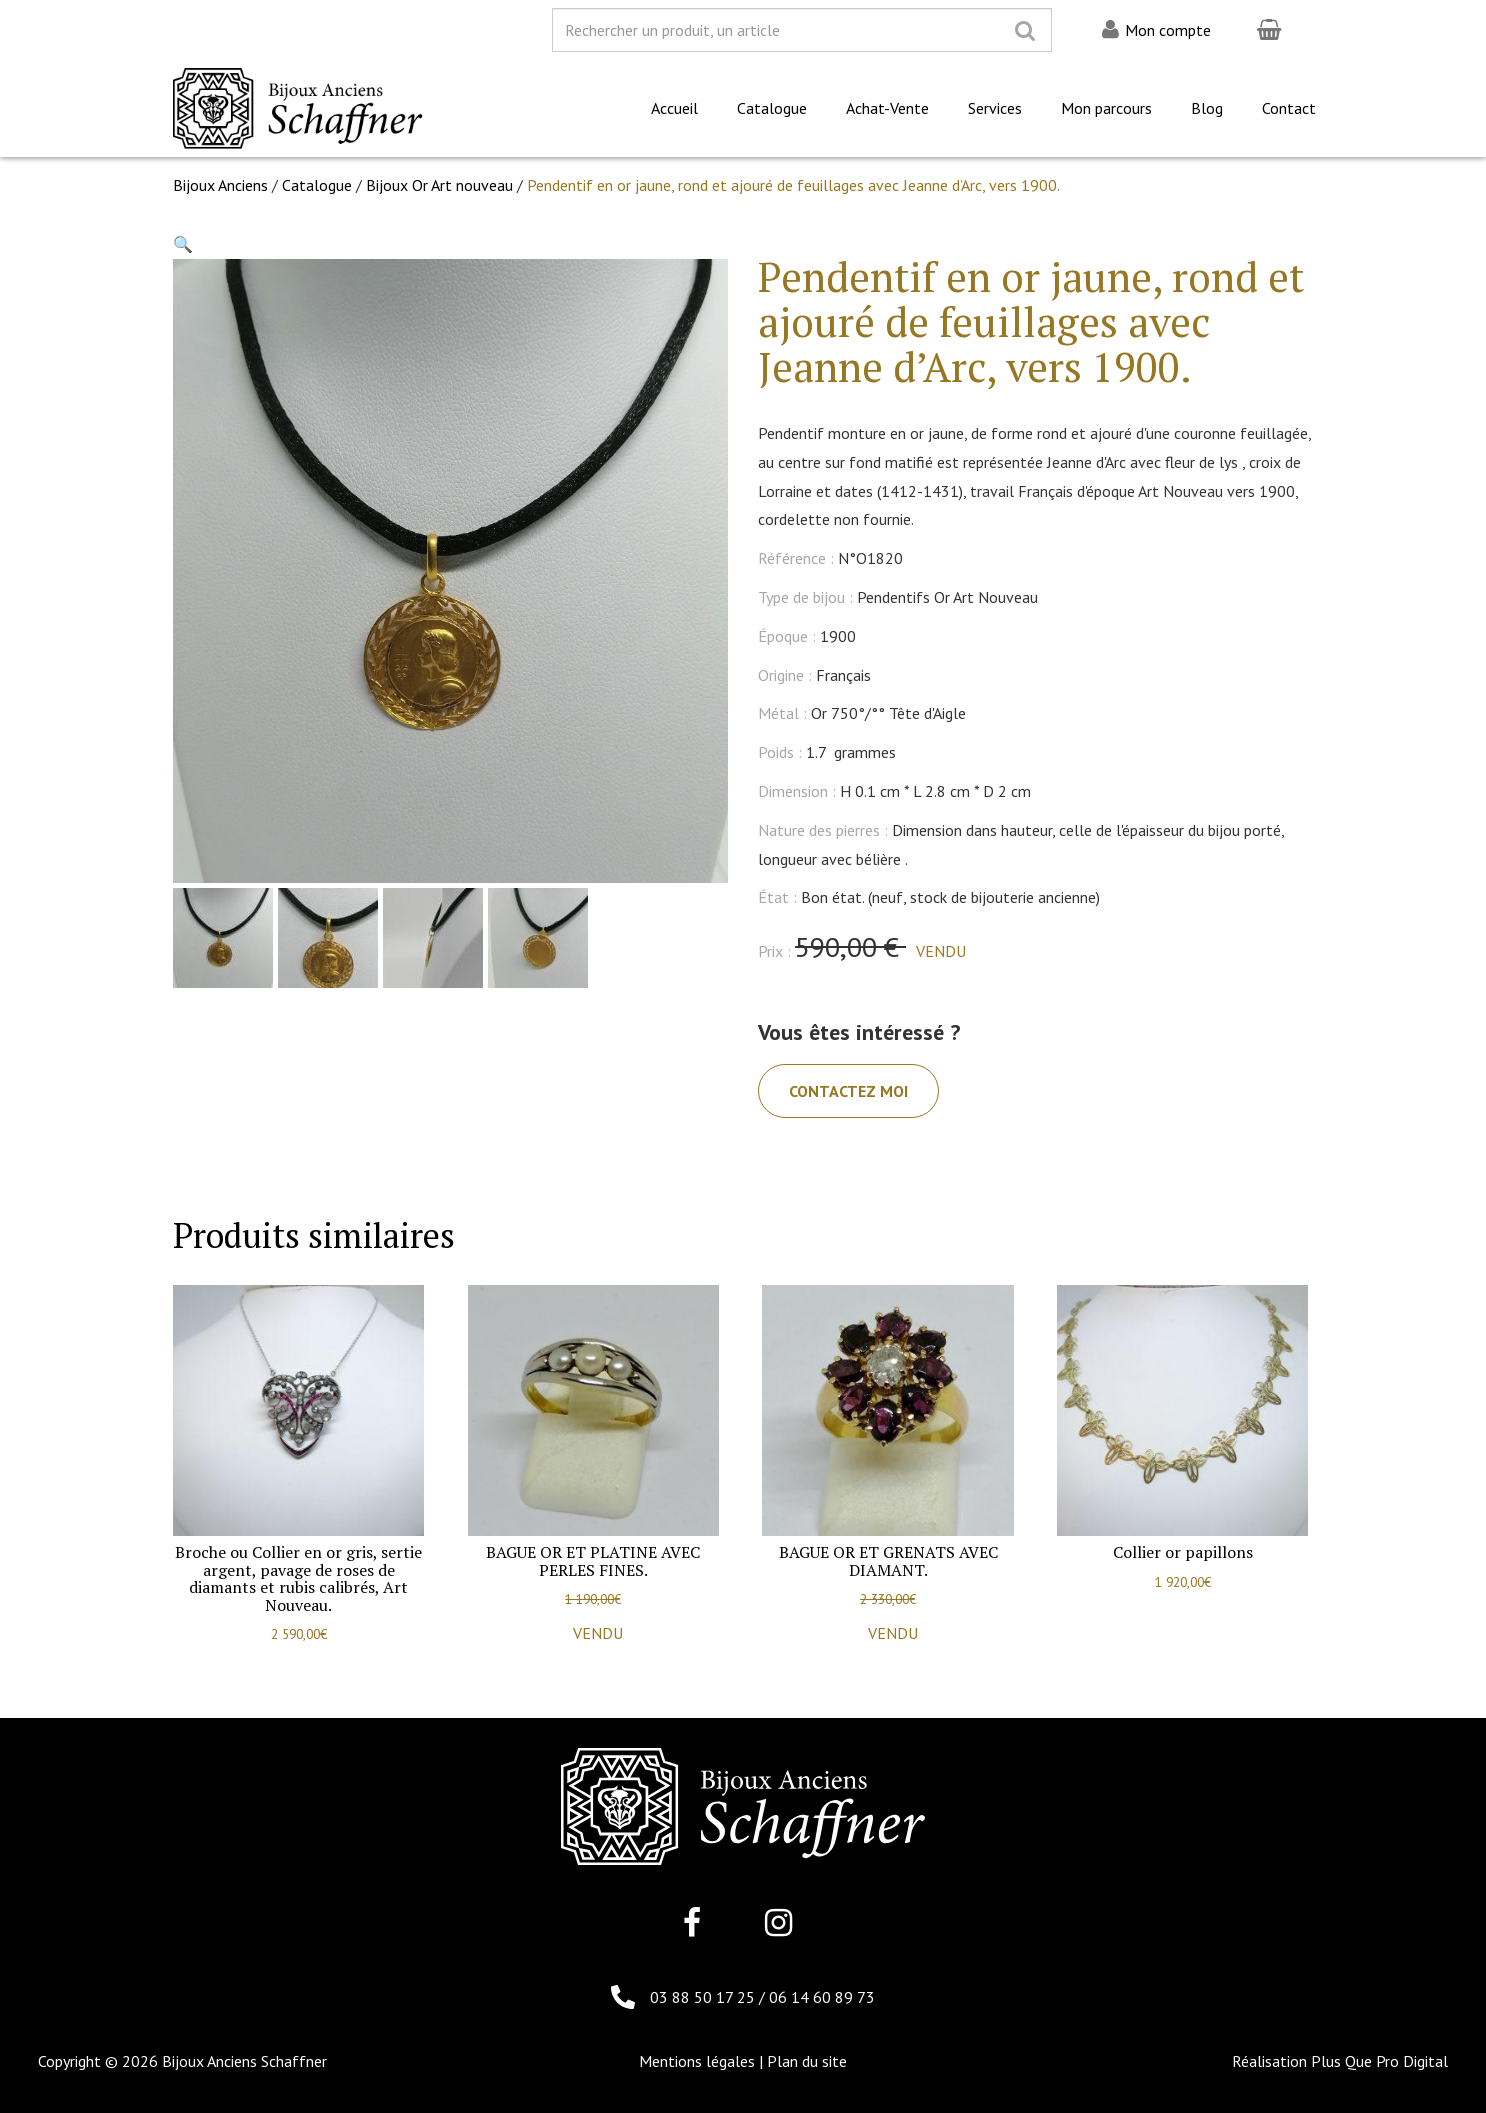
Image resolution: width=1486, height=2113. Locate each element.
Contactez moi (848, 1091)
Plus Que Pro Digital (1379, 2061)
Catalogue (317, 185)
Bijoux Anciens (220, 185)
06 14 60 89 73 (822, 1997)
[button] (183, 244)
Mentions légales (697, 2061)
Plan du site (807, 2061)
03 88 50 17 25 (704, 1997)
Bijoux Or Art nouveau (439, 185)
